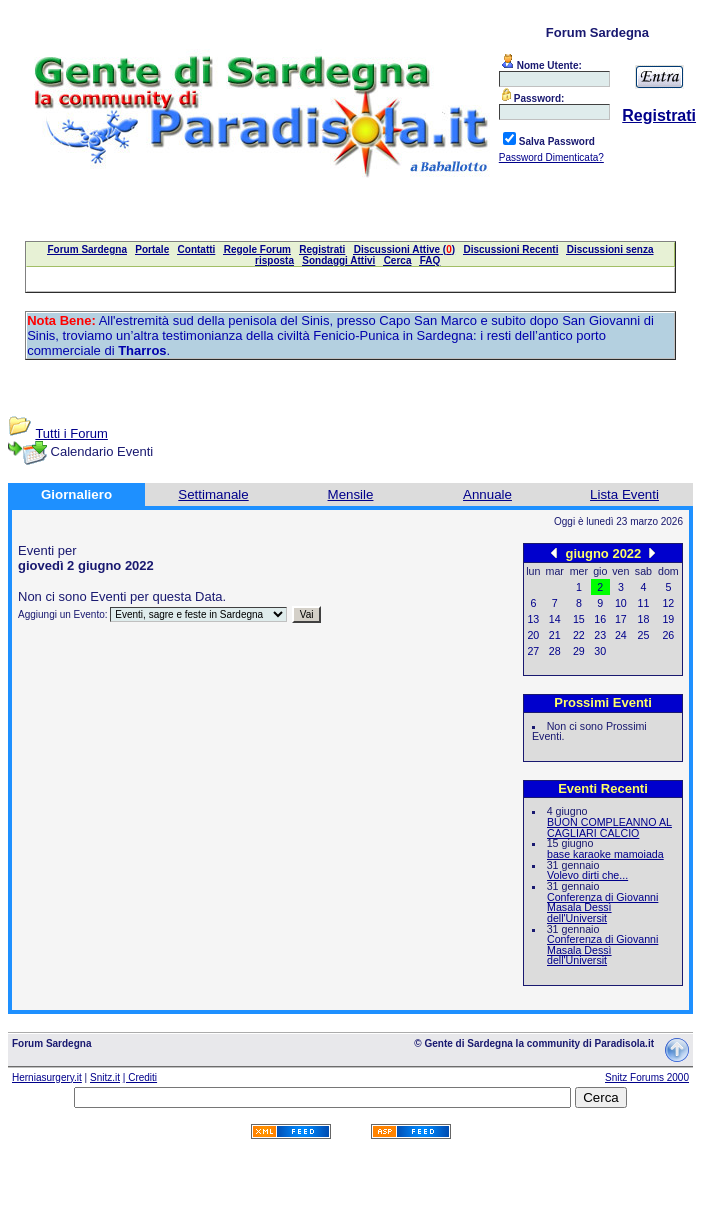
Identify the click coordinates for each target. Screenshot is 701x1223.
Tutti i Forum (71, 433)
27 (533, 651)
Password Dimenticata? (551, 157)
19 (668, 619)
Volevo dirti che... (587, 875)
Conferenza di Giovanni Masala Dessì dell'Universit (602, 907)
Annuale (487, 494)
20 (533, 635)
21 (555, 635)
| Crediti (140, 1077)
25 (644, 635)
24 (621, 635)
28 (555, 651)
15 (579, 619)
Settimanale (213, 494)
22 (579, 635)
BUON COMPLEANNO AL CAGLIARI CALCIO (609, 827)
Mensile (351, 494)
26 (668, 635)
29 (579, 651)
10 (621, 603)
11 (644, 603)
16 (600, 619)
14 (555, 619)
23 (600, 635)
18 (644, 619)
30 (600, 651)
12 (668, 603)
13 (533, 619)
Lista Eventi (624, 494)
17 (621, 619)
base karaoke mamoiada (605, 854)
